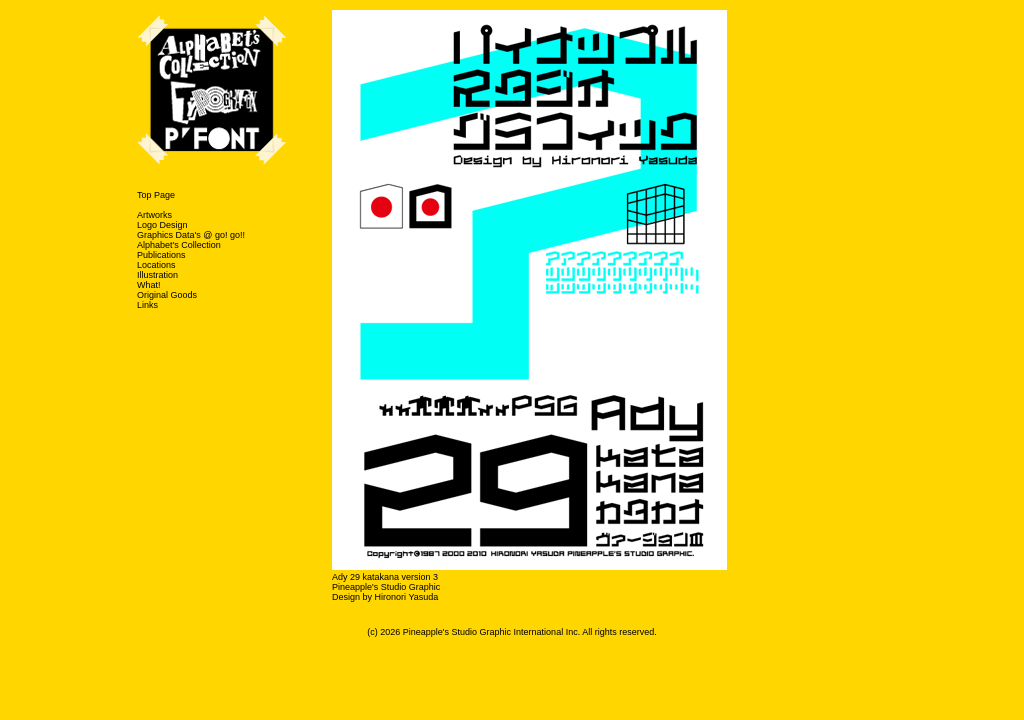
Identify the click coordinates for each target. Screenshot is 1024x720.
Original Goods (167, 295)
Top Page (156, 195)
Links (147, 305)
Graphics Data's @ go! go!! (191, 235)
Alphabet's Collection (179, 245)
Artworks (154, 215)
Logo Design (162, 225)
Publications (161, 255)
